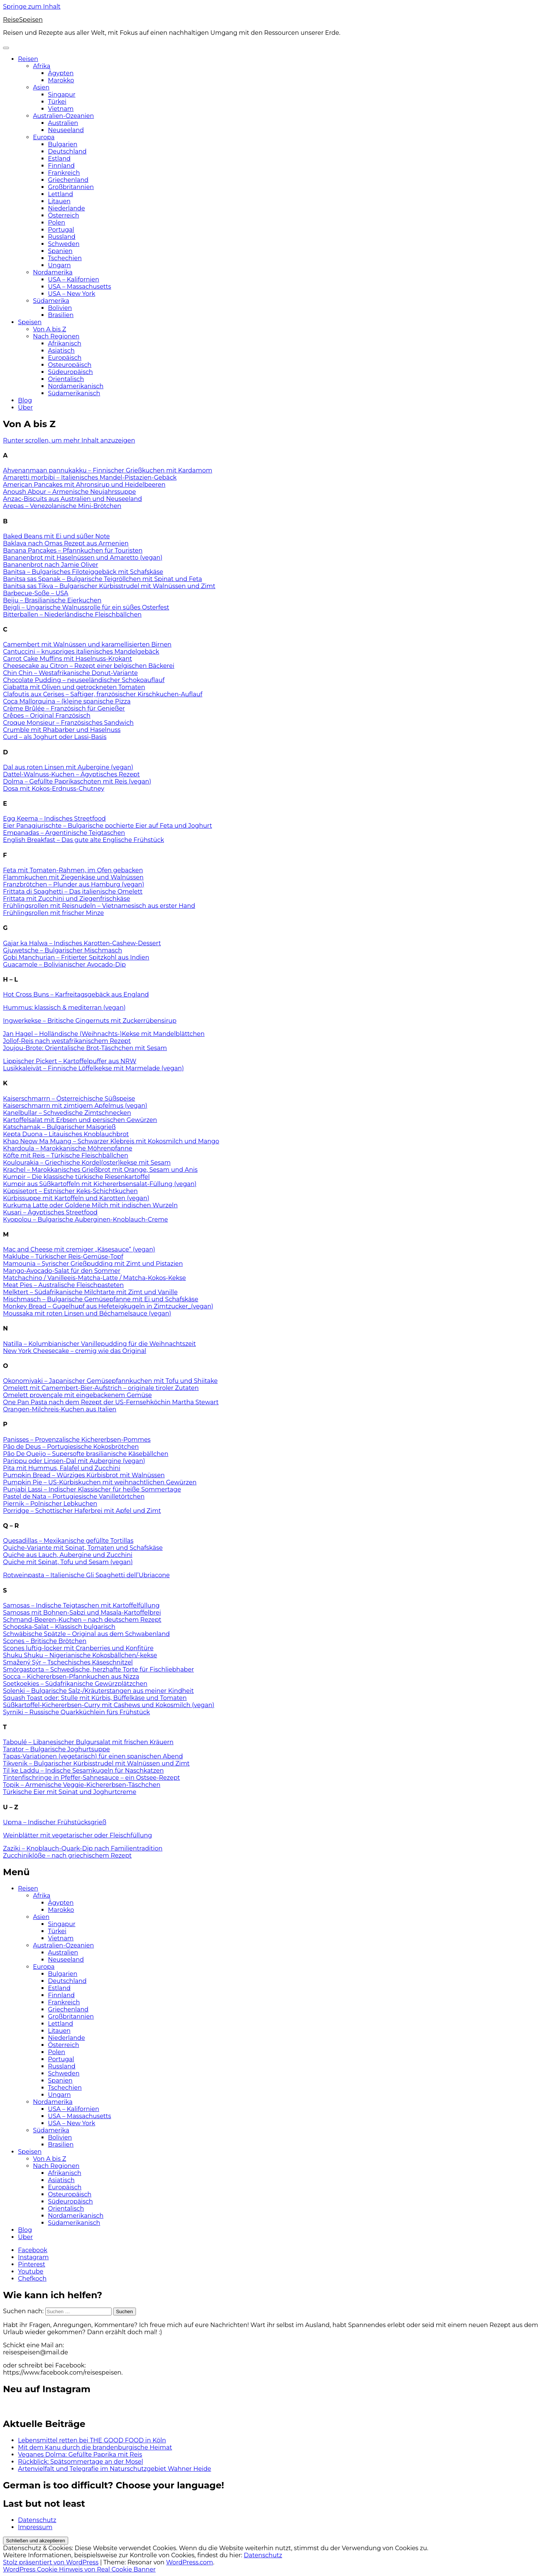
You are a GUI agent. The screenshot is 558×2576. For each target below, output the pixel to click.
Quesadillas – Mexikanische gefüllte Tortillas (68, 1540)
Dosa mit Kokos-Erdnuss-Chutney (53, 788)
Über (25, 407)
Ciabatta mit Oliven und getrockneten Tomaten (74, 687)
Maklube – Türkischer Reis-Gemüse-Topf (63, 1256)
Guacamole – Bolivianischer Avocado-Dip (64, 964)
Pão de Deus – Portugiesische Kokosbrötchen (71, 1446)
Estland (59, 158)
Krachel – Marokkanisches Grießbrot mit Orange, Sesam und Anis (100, 1169)
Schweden (63, 243)
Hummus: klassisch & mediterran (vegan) (64, 1007)
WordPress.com (189, 2562)
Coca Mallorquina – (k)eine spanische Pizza (67, 701)
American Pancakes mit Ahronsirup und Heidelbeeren (84, 484)
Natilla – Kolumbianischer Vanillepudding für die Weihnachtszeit (99, 1343)
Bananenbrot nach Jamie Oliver (50, 564)
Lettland (60, 194)
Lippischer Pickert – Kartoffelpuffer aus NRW (69, 1061)
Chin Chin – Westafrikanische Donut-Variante (70, 672)
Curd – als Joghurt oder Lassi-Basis (54, 736)
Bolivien (60, 307)
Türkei (57, 101)
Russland (61, 236)
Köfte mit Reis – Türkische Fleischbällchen (65, 1155)
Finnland (61, 165)
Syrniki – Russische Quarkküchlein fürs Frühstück (76, 1712)
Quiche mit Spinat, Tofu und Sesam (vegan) (68, 1562)
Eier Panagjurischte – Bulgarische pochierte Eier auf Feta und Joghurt (107, 825)
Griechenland (68, 179)
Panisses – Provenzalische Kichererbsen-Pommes (77, 1439)
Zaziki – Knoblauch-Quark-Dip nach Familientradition (83, 1848)
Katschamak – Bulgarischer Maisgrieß (59, 1127)
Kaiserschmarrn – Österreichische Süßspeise (69, 1098)
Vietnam (61, 108)
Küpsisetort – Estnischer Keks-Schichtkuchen (70, 1191)
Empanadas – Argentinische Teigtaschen (64, 832)
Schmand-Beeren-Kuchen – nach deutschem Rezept (82, 1619)
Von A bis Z (49, 329)
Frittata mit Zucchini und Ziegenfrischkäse (66, 898)
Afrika (41, 66)
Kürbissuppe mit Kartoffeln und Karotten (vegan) (76, 1198)
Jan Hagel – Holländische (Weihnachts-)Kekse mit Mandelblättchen (103, 1033)
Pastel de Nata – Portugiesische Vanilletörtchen (74, 1496)
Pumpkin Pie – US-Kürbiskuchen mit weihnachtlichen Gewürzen (100, 1482)
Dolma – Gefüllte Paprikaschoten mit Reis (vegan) (77, 781)
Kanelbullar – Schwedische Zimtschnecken (67, 1112)
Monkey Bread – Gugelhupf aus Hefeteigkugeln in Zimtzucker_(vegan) (108, 1306)
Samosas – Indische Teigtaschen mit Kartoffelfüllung (81, 1605)
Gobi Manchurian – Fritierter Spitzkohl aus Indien (76, 957)
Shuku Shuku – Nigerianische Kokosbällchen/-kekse (80, 1655)
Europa (44, 137)
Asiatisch (61, 350)
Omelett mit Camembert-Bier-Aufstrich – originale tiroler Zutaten (101, 1388)
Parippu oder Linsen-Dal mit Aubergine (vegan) (74, 1461)
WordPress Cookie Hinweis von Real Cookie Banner (79, 2569)
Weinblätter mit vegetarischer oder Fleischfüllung (77, 1835)
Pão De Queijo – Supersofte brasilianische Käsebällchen (86, 1453)
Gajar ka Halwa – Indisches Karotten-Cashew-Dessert (82, 943)
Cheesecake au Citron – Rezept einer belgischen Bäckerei (89, 665)
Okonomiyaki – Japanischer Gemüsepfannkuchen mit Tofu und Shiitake (110, 1380)
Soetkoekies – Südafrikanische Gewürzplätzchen (75, 1683)
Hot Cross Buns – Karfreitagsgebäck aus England (76, 994)
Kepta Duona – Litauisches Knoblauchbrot (66, 1134)
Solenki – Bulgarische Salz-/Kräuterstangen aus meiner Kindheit (98, 1690)
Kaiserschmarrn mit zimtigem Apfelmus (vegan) (75, 1105)
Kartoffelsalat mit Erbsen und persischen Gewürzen (80, 1119)
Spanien (60, 251)
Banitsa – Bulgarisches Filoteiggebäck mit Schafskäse (83, 571)
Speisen (30, 322)
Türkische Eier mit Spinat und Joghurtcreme (69, 1791)
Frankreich (64, 172)
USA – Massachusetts (79, 286)
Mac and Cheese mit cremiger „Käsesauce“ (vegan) (79, 1249)
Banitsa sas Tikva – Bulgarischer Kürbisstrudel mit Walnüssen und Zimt (109, 586)
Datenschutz (37, 2520)
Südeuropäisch (70, 371)
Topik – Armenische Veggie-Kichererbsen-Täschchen (81, 1784)
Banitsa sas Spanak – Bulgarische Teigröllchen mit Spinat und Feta (102, 579)
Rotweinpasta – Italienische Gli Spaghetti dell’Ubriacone (86, 1575)
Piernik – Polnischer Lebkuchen (50, 1503)
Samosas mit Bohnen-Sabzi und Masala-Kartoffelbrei (82, 1612)
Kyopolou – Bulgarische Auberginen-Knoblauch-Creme (85, 1219)
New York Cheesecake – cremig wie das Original (74, 1350)
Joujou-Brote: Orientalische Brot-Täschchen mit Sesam (85, 1048)
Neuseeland (66, 130)
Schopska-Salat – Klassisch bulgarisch (59, 1626)
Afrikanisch (64, 343)
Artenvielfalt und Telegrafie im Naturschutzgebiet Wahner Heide (114, 2468)
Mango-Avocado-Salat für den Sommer (61, 1270)
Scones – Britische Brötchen (45, 1641)
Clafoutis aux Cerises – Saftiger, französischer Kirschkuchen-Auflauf (102, 694)
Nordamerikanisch (75, 386)
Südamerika (51, 300)
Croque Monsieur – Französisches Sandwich (68, 722)
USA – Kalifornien (73, 279)
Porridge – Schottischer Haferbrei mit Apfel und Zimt (82, 1510)
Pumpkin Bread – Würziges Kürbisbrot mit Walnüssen (84, 1475)
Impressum (35, 2527)
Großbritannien (71, 187)
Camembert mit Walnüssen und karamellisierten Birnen (87, 644)
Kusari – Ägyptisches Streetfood (50, 1212)
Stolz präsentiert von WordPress (50, 2562)
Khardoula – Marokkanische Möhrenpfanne (67, 1148)
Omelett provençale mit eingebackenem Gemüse (77, 1395)
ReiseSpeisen (23, 19)
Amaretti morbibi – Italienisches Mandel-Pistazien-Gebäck (90, 477)
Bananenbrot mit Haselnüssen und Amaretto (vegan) (83, 557)
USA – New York (71, 293)
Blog (25, 400)
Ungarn (59, 265)
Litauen (59, 201)
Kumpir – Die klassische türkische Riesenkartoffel (76, 1176)
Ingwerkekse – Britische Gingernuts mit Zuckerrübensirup (89, 1020)
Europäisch (65, 357)
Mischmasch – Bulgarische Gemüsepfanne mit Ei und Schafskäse (100, 1299)
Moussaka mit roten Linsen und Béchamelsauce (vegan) (87, 1313)
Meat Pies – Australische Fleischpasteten (63, 1285)
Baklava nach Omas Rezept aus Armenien (65, 543)
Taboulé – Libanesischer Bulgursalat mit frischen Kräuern (88, 1742)
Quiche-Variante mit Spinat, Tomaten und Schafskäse (83, 1547)
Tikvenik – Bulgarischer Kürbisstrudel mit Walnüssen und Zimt (96, 1763)
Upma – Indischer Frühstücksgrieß (54, 1822)
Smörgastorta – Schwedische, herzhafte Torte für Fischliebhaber (98, 1669)
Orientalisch (66, 379)
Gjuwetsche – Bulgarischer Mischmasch (62, 950)
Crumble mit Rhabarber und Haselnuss (62, 729)
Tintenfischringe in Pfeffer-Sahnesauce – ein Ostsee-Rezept (91, 1777)
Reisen (28, 59)
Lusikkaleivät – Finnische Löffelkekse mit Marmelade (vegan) (93, 1068)
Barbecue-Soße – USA (35, 593)
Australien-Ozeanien (63, 115)
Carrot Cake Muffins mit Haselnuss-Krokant (67, 658)
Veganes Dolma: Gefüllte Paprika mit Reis (80, 2454)
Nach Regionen (56, 336)
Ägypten (60, 73)
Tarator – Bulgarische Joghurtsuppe (56, 1749)
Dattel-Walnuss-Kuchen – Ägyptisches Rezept (71, 774)
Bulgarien (63, 144)
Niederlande (66, 208)
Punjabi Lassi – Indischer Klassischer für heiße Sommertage (92, 1489)
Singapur (61, 94)
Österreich (63, 215)
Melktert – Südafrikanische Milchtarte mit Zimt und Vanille (90, 1292)
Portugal (61, 229)
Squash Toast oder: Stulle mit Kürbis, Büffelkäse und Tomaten (95, 1697)
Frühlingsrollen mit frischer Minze (53, 912)
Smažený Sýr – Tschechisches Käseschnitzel (68, 1662)
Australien (63, 123)
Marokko (61, 80)
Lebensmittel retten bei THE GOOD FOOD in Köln (92, 2440)
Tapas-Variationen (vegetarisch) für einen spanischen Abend (93, 1756)
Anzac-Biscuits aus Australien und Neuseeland (72, 498)
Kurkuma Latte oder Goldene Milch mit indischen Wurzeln (90, 1205)
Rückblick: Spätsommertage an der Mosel (80, 2461)
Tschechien (65, 258)
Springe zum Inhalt (32, 6)
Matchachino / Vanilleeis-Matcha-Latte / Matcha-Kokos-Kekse (94, 1277)
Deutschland (67, 151)
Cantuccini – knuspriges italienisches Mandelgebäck (81, 651)
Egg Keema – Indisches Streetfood (54, 818)
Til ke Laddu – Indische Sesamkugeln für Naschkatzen (83, 1770)
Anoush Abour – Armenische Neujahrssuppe (69, 491)
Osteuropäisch (69, 364)
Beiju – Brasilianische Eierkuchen (52, 600)
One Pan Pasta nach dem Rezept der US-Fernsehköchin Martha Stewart (111, 1402)
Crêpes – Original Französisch (47, 715)
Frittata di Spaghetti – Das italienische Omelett (72, 891)
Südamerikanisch (74, 393)
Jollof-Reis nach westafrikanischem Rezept (67, 1040)
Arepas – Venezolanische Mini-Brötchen (62, 506)
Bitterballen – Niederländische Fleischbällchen (72, 614)
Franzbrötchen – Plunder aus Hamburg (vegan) (73, 884)
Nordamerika (53, 272)
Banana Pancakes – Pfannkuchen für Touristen (73, 550)
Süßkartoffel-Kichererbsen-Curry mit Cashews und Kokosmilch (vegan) (108, 1705)
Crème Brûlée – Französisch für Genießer (64, 708)
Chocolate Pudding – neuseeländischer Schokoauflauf (83, 680)
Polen (56, 222)
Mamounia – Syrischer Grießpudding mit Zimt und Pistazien (93, 1263)
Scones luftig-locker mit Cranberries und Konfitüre (78, 1648)
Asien (41, 87)
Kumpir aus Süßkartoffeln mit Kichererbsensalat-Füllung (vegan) (100, 1183)
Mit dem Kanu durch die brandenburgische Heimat (95, 2447)
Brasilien (60, 315)
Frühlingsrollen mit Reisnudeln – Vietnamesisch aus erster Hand (99, 905)
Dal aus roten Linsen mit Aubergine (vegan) (68, 767)
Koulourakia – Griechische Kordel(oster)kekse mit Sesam (87, 1162)
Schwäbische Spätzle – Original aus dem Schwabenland (86, 1633)
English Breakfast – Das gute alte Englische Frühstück (83, 839)
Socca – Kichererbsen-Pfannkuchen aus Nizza (71, 1676)
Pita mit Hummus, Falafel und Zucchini (61, 1468)
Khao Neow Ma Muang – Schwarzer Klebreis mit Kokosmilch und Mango (111, 1141)
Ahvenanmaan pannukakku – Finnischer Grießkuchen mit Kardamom (107, 470)
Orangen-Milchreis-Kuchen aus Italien (59, 1409)
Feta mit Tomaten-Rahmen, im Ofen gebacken (73, 870)
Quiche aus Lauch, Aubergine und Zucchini (68, 1554)
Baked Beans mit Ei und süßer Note (56, 536)
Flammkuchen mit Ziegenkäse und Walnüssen (73, 877)
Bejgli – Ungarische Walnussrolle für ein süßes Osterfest (86, 607)
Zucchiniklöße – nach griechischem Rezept (67, 1855)
